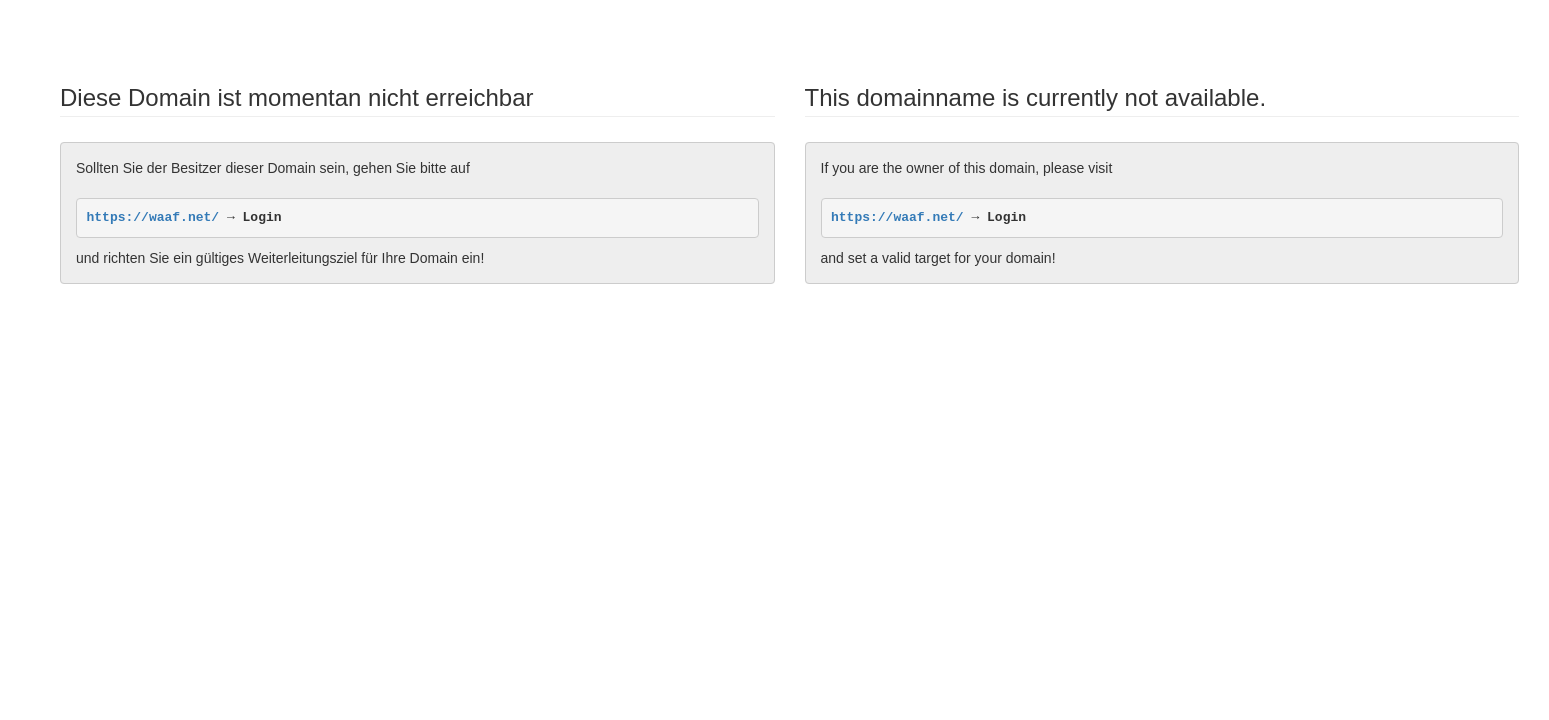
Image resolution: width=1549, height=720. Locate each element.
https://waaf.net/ (153, 217)
